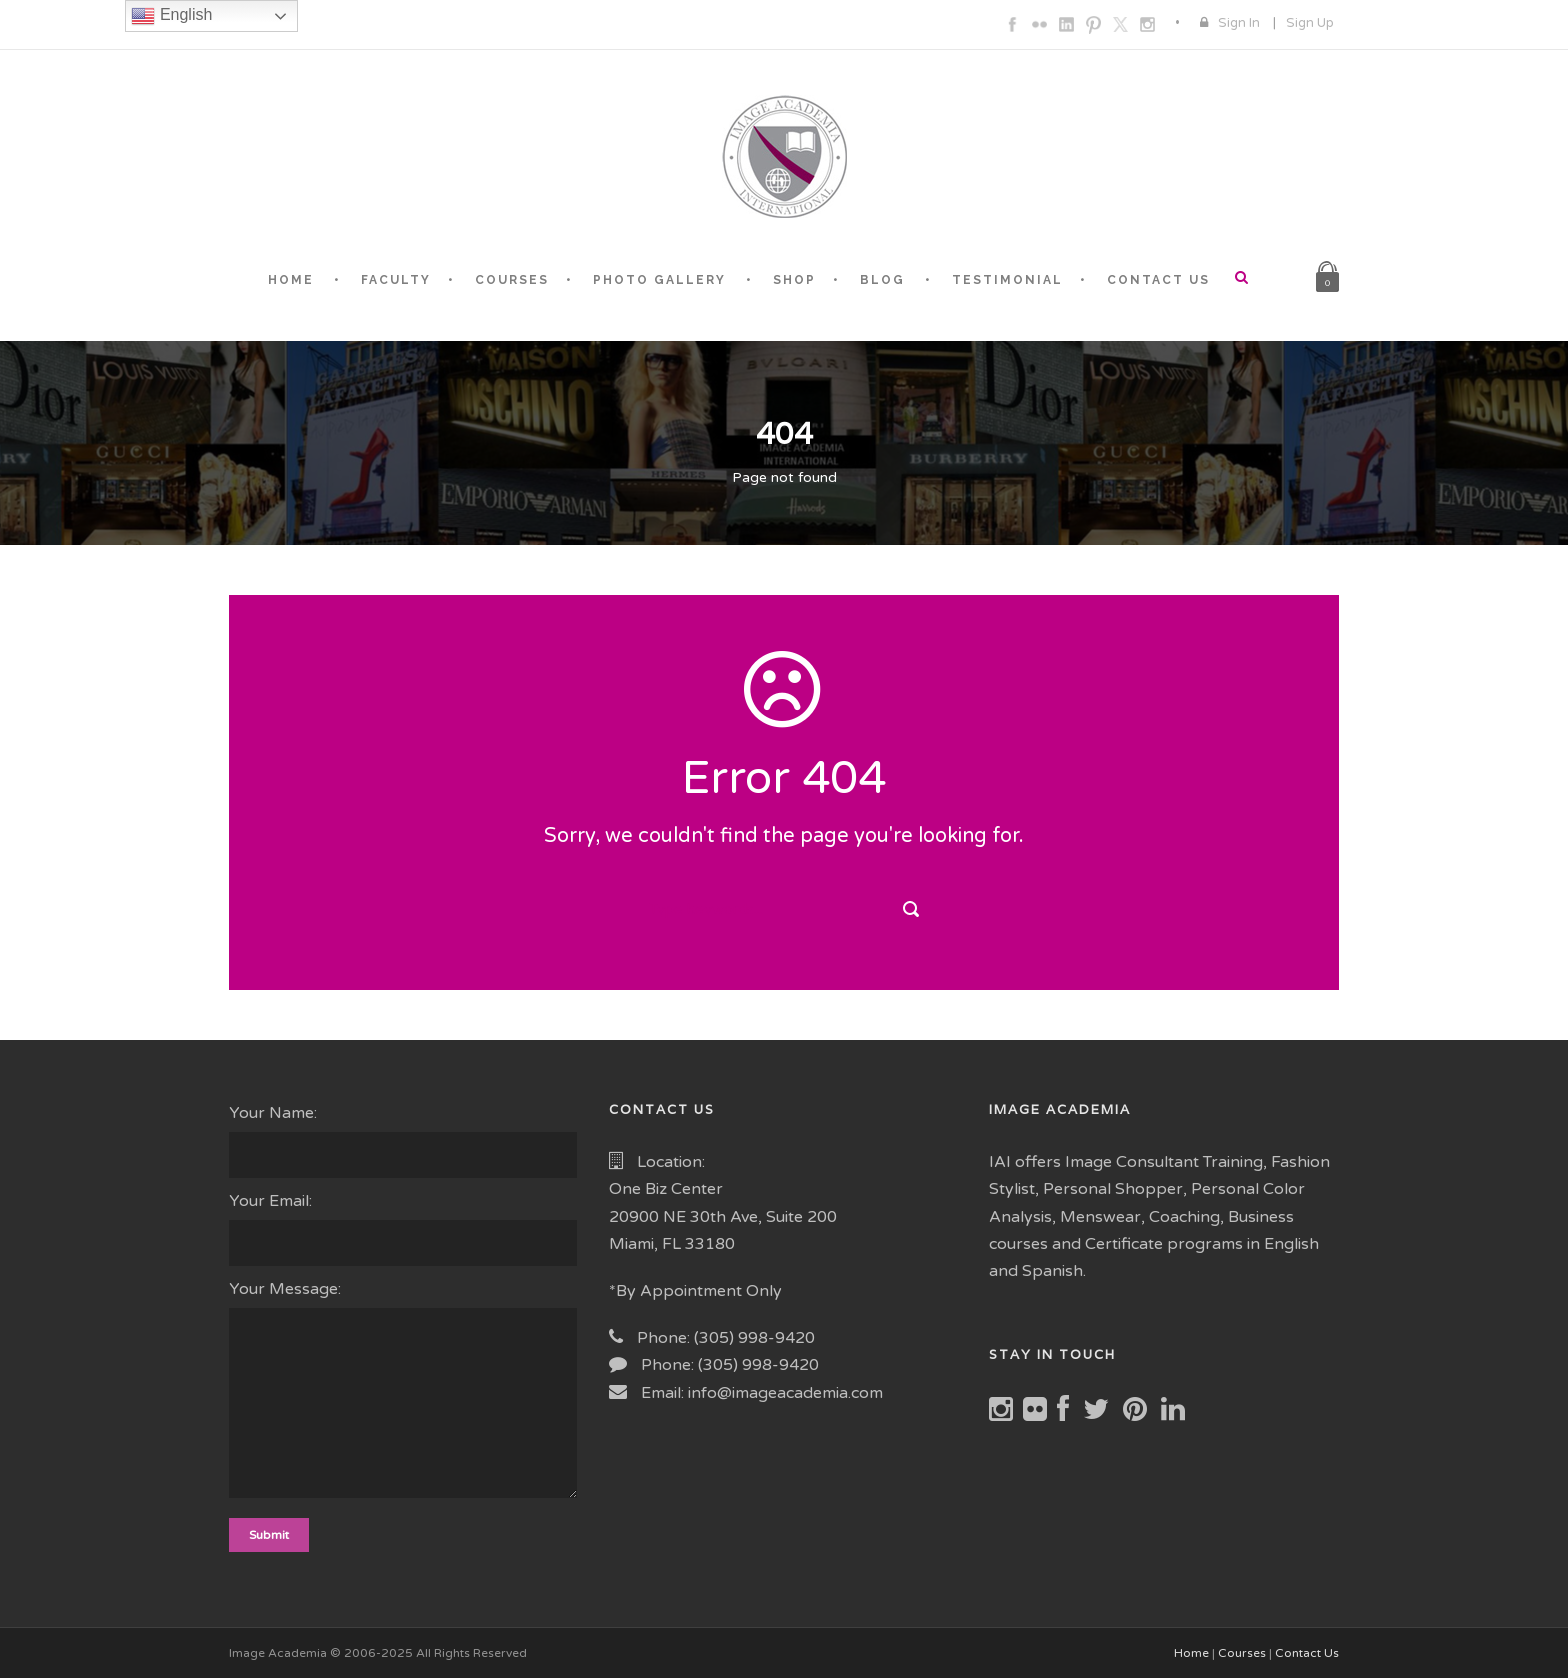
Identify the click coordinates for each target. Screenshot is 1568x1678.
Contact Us (1307, 1653)
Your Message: (404, 1393)
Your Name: (404, 1140)
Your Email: (404, 1228)
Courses (1242, 1653)
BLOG (882, 280)
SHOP (794, 280)
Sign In (1239, 23)
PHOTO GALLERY (659, 280)
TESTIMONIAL (1007, 280)
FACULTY (396, 280)
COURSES (512, 280)
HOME (291, 280)
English (171, 16)
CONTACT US (1158, 280)
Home (1191, 1653)
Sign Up (1310, 23)
